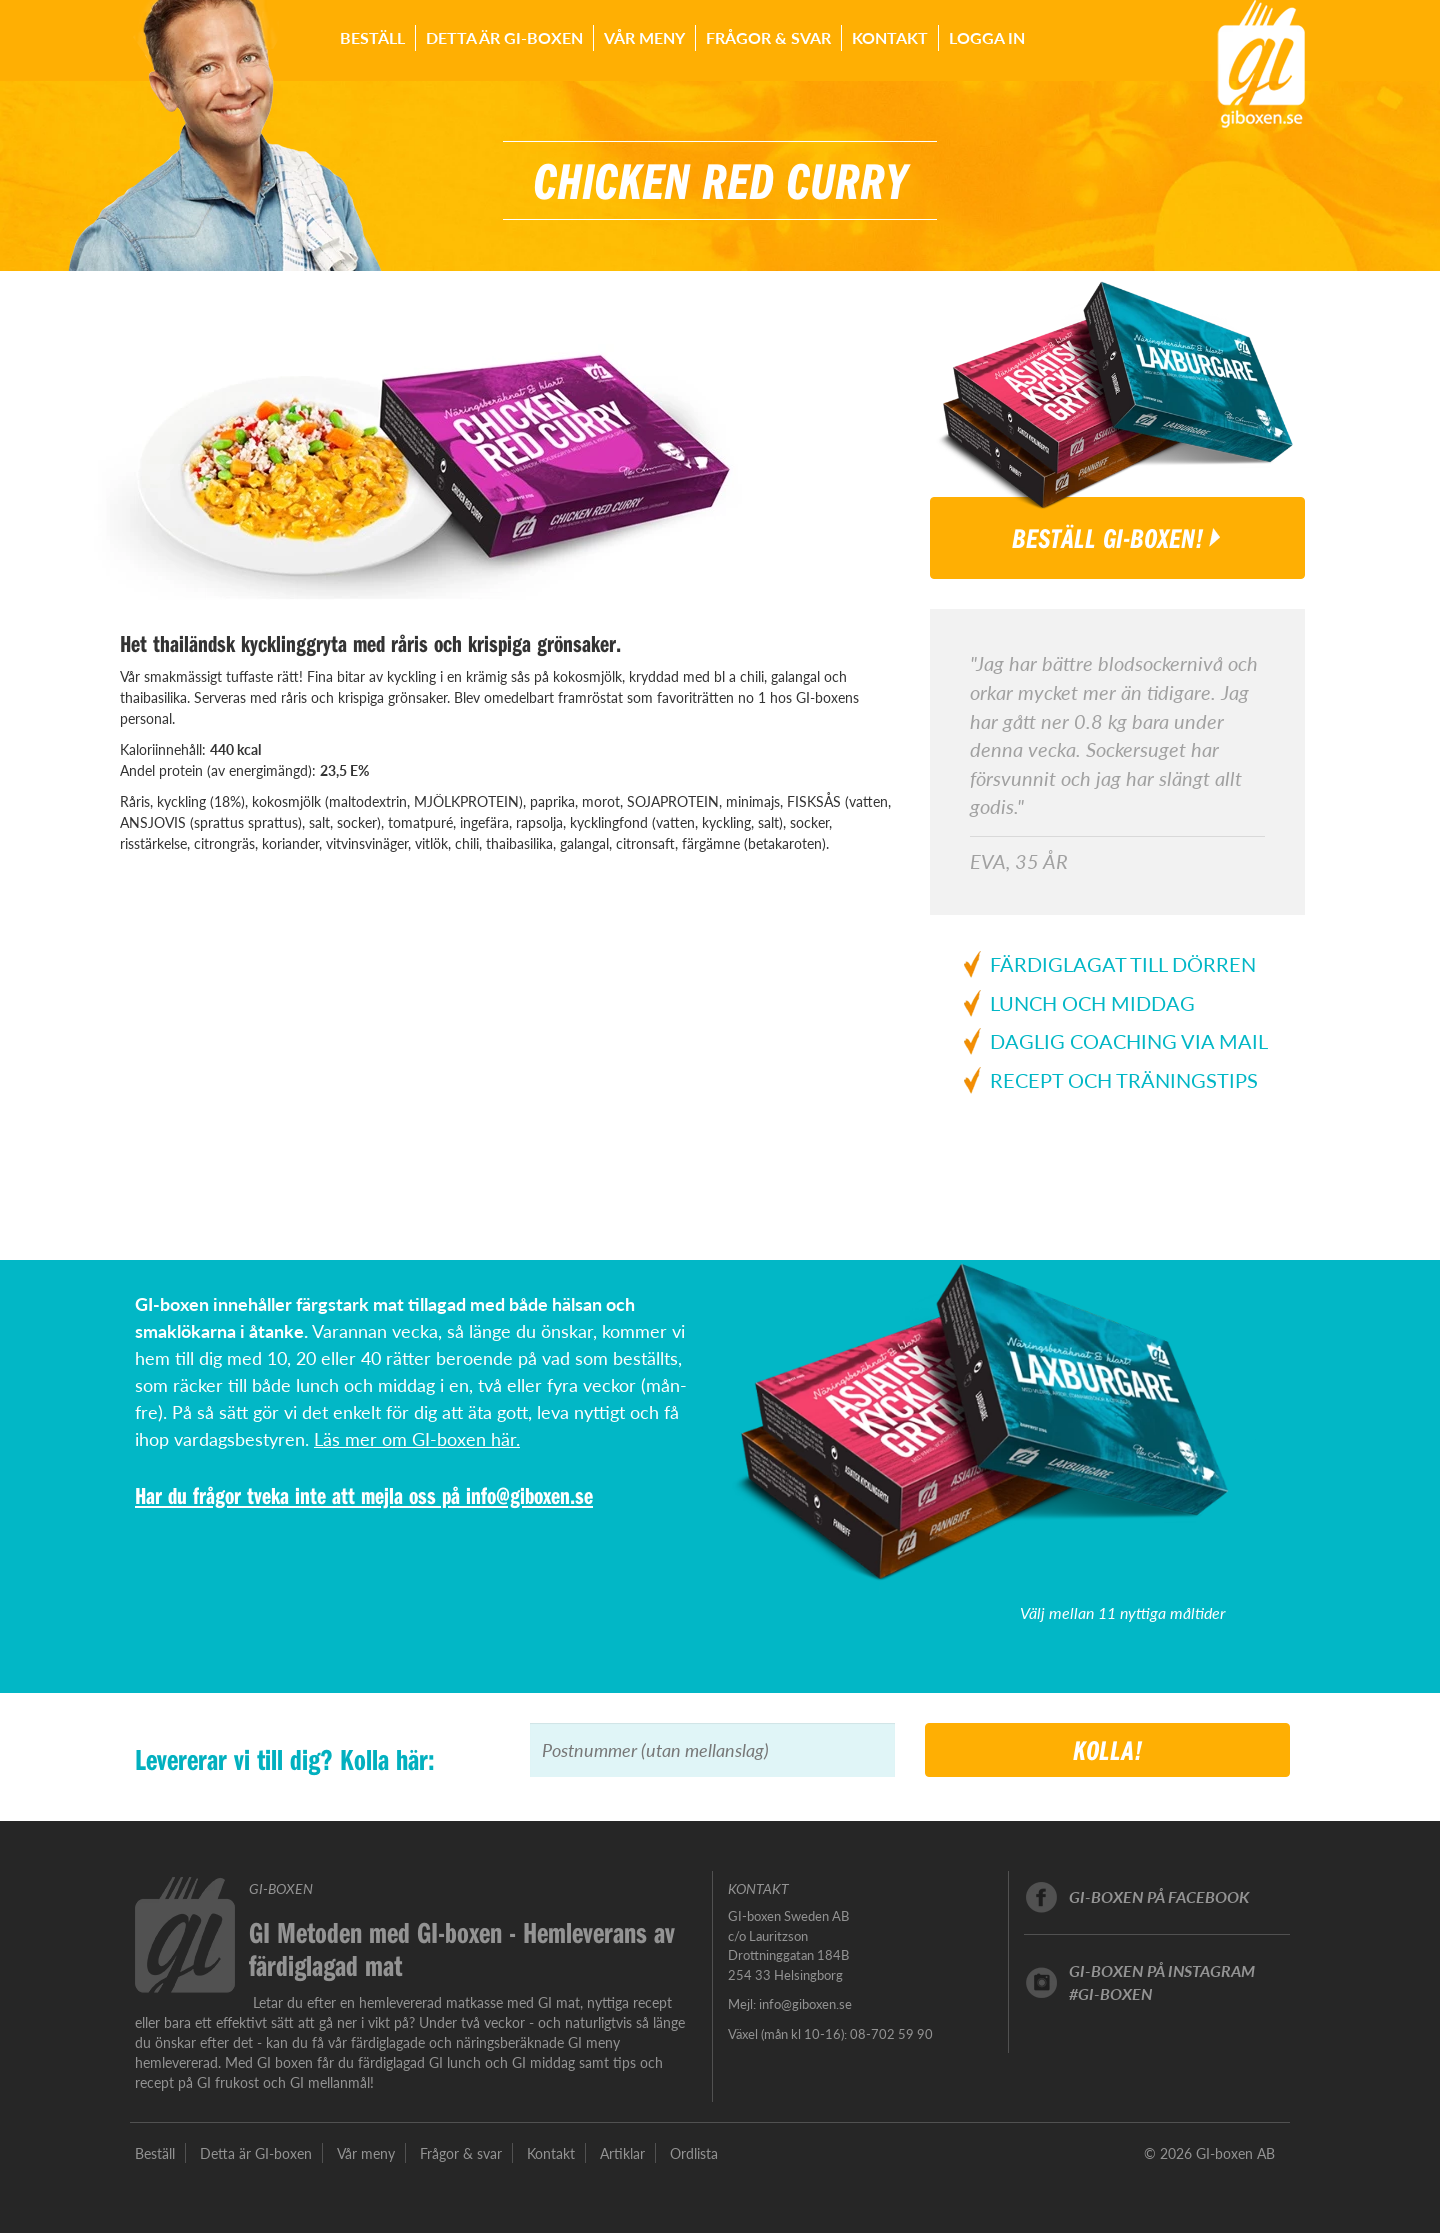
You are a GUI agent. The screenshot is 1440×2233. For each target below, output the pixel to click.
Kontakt (890, 37)
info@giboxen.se (529, 1495)
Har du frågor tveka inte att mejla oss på (300, 1495)
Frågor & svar (768, 37)
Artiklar (622, 2153)
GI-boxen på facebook (1159, 1896)
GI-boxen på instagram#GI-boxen (1162, 1982)
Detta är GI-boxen (504, 37)
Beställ (372, 37)
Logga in (987, 37)
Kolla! (1108, 1749)
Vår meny (644, 37)
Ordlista (694, 2153)
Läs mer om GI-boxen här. (417, 1438)
